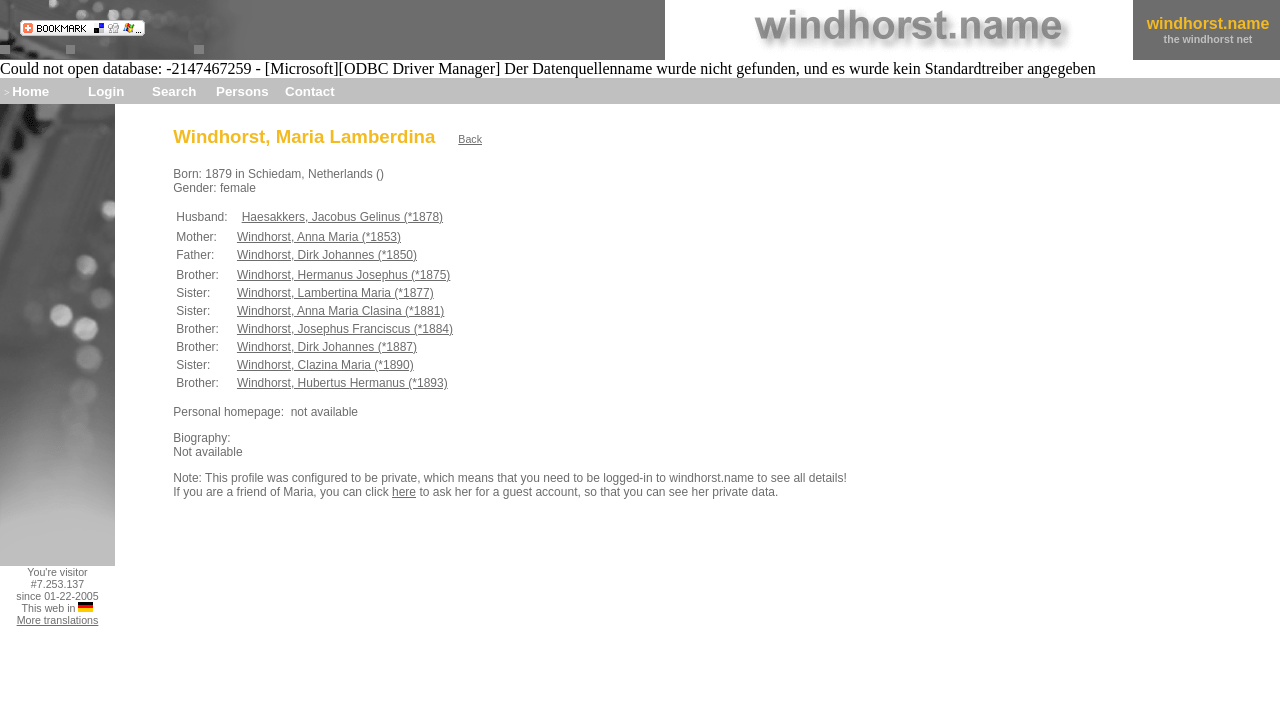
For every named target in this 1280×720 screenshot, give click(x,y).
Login (106, 91)
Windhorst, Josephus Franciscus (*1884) (345, 329)
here (404, 492)
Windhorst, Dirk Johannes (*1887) (327, 347)
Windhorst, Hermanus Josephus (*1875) (343, 275)
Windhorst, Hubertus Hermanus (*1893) (342, 383)
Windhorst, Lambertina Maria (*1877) (335, 293)
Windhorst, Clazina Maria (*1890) (325, 365)
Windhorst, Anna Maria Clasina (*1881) (340, 311)
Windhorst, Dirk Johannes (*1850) (327, 255)
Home (30, 91)
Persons (242, 91)
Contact (310, 91)
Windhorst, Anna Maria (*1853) (319, 237)
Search (174, 91)
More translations (58, 620)
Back (470, 139)
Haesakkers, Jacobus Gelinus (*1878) (342, 217)
